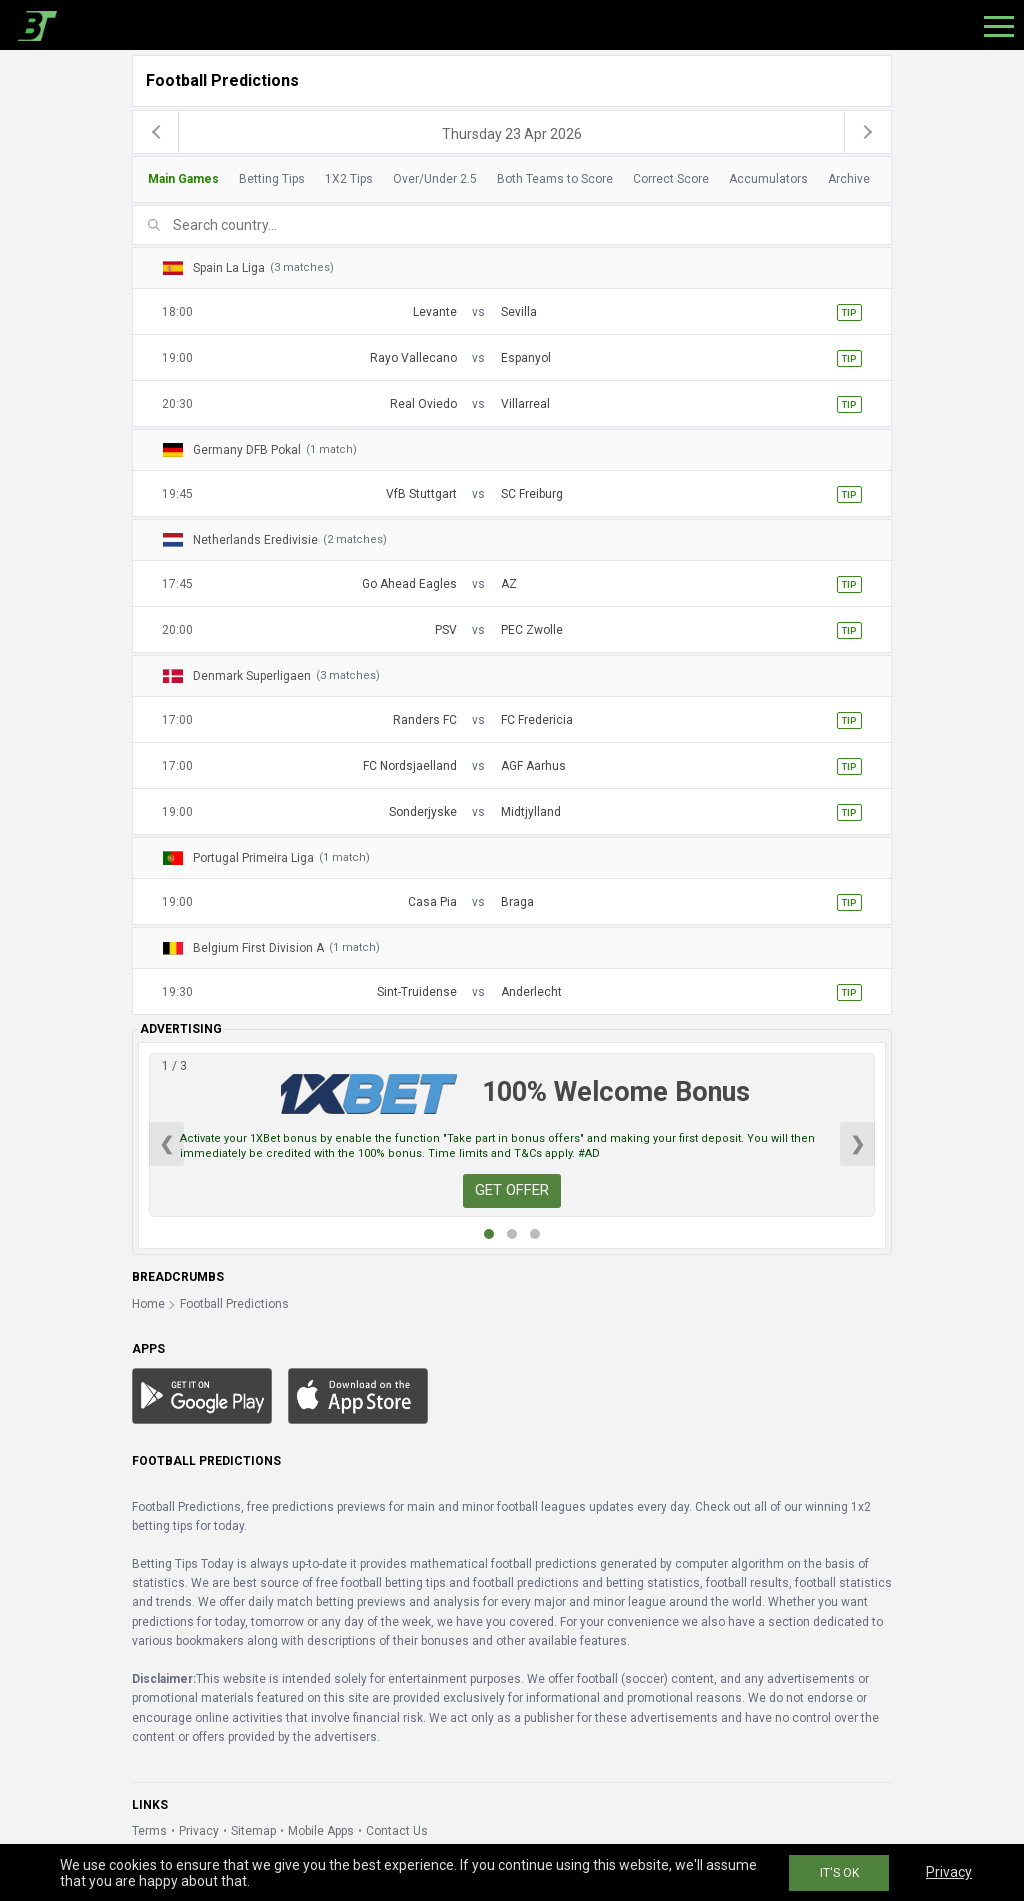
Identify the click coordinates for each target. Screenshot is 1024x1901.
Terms (149, 1831)
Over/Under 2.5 (435, 179)
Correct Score (671, 179)
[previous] (156, 132)
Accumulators (768, 179)
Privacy (199, 1831)
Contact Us (397, 1831)
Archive (849, 179)
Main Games (183, 179)
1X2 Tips (349, 179)
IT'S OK (839, 1873)
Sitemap (253, 1831)
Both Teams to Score (555, 179)
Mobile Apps (321, 1831)
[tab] (506, 179)
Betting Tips (272, 179)
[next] (868, 132)
